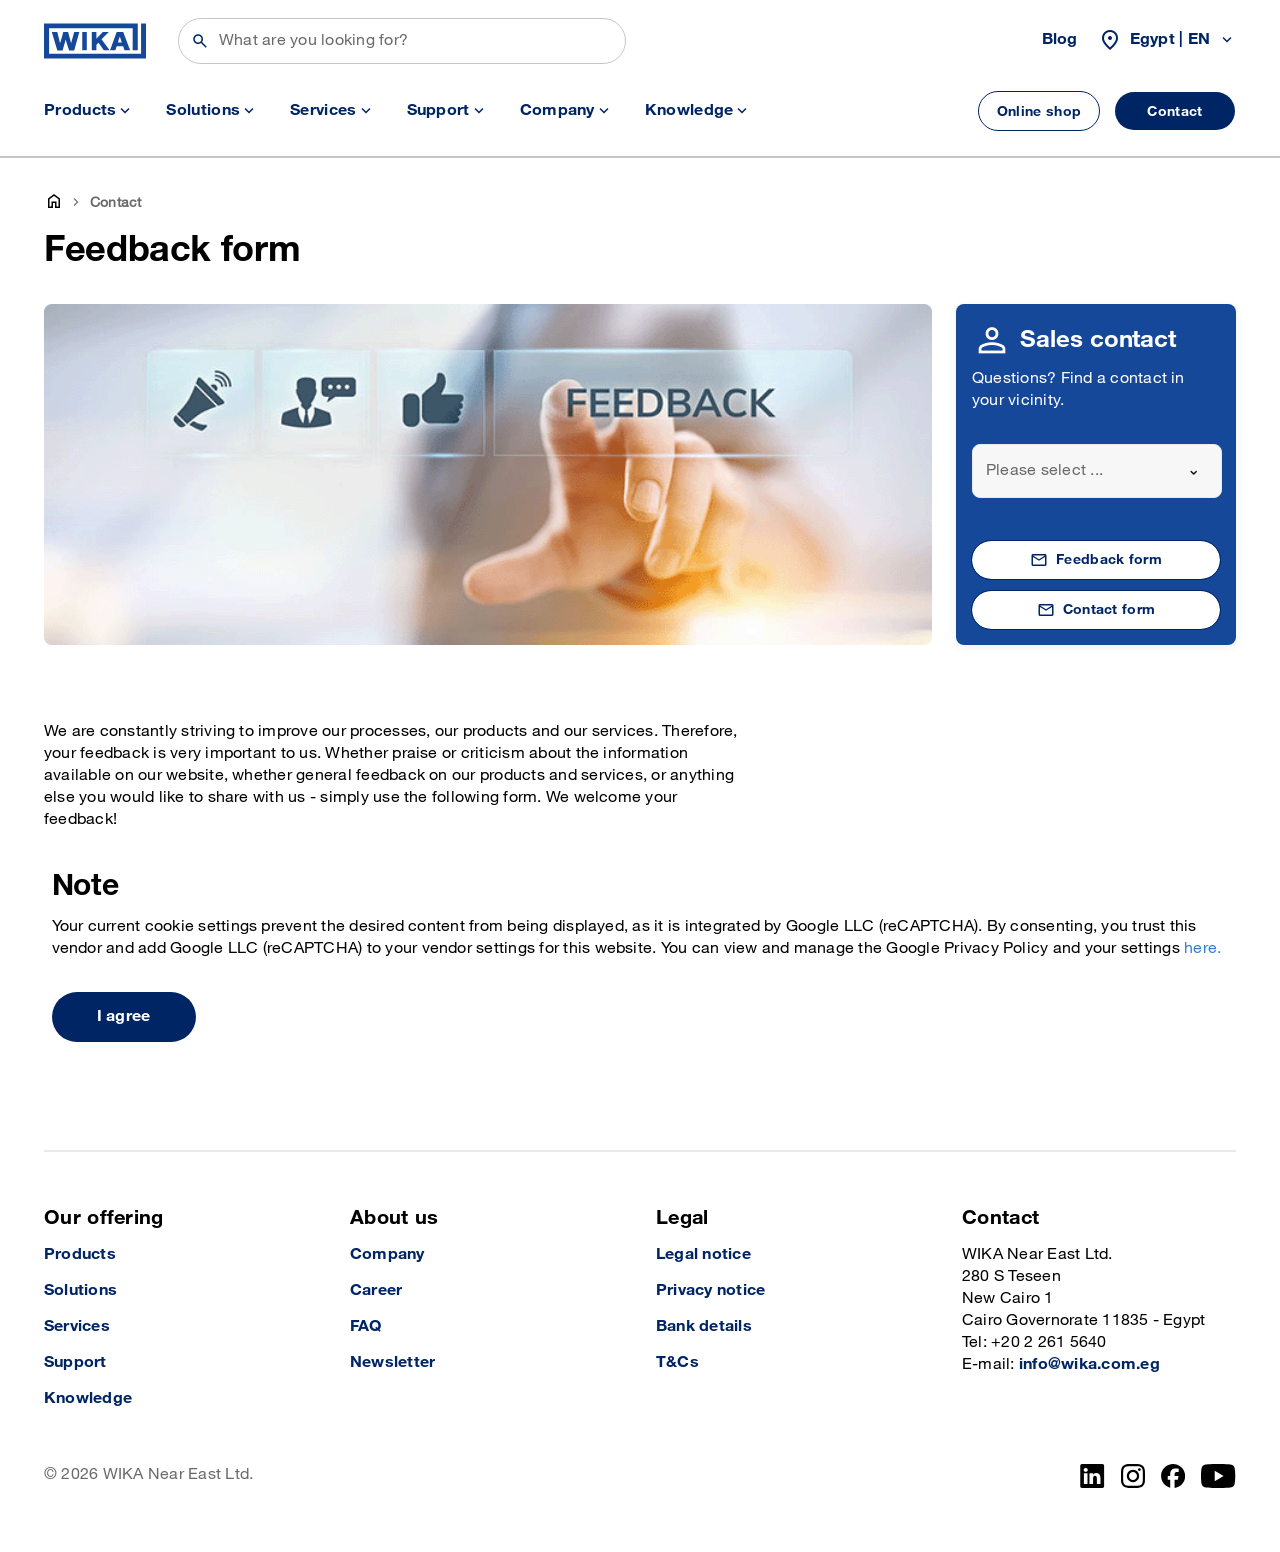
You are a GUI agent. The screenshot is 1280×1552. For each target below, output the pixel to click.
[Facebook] (1173, 1476)
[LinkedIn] (1092, 1476)
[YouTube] (1218, 1476)
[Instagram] (1133, 1476)
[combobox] (1097, 471)
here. (1202, 948)
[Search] (402, 41)
